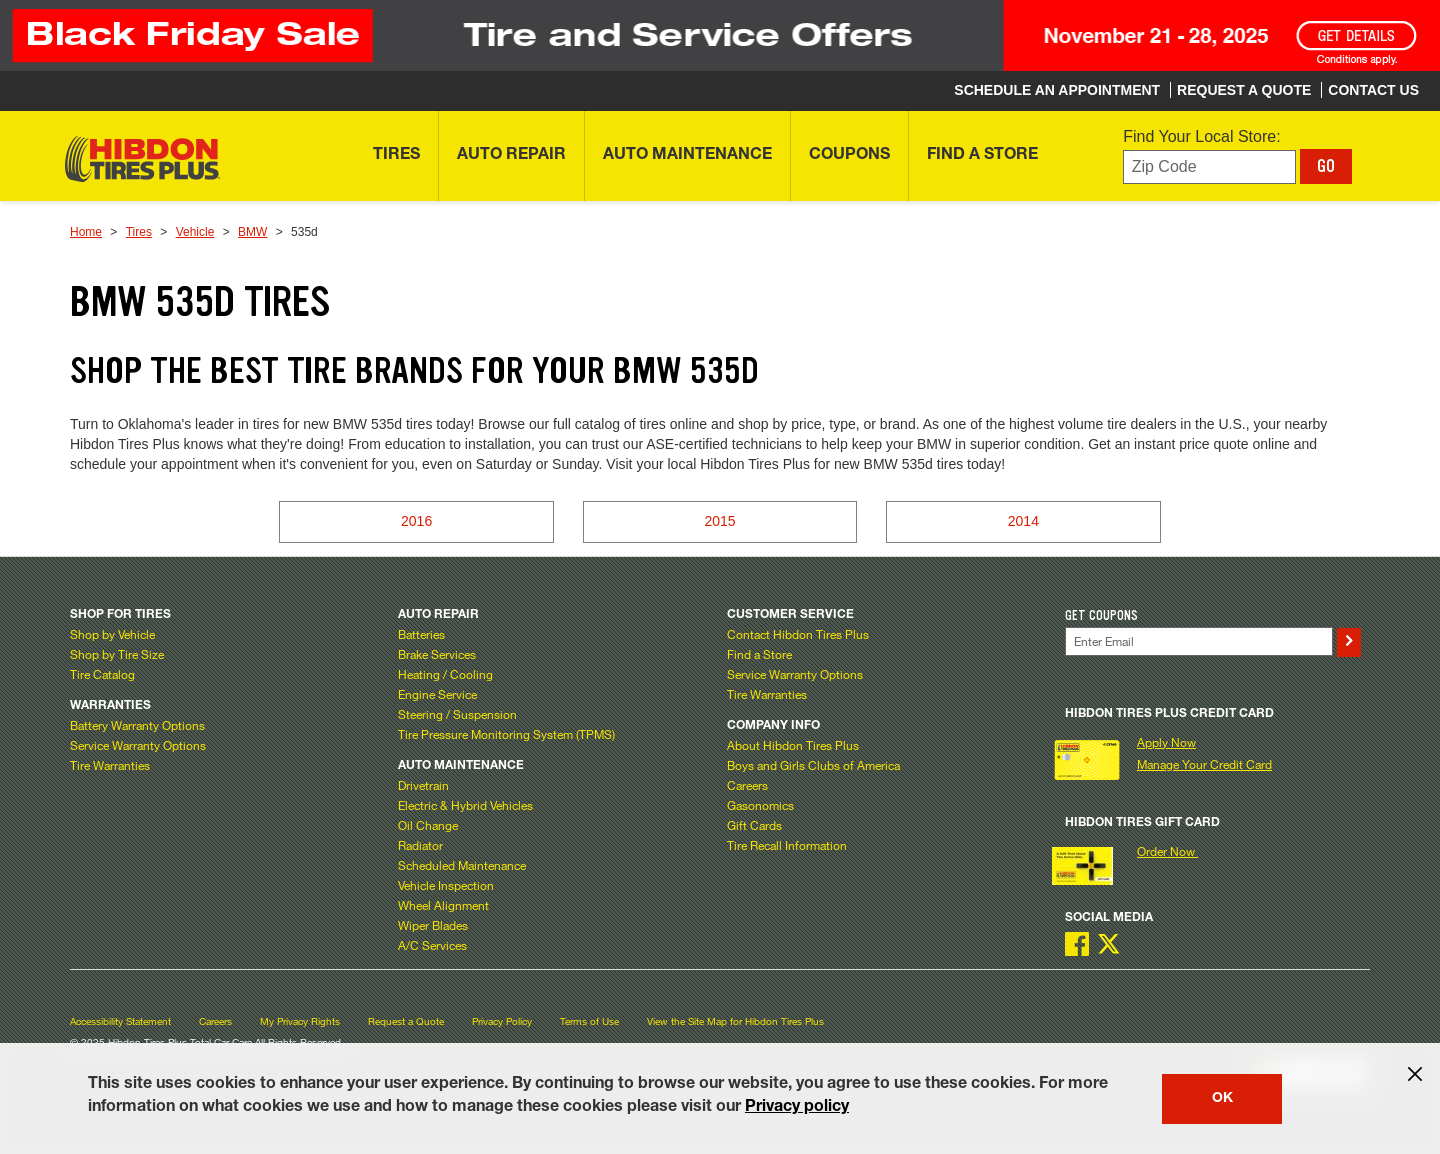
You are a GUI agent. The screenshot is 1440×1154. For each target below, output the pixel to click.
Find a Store (759, 654)
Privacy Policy (502, 1021)
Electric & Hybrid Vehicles (465, 805)
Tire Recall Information (787, 845)
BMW (252, 232)
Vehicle (195, 232)
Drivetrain (423, 785)
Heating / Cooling (445, 674)
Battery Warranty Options (137, 725)
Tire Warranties (110, 765)
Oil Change (428, 825)
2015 (719, 521)
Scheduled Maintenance (462, 865)
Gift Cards (754, 825)
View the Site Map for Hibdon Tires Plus (735, 1021)
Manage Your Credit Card (1204, 764)
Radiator (420, 845)
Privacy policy (797, 1108)
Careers (747, 785)
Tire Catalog (102, 674)
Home (86, 232)
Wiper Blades (433, 925)
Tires (139, 232)
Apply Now (1166, 742)
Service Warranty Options (138, 745)
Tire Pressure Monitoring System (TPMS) (506, 734)
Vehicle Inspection (446, 885)
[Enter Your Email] (1199, 641)
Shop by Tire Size (117, 654)
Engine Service (437, 694)
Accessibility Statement (120, 1021)
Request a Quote (406, 1021)
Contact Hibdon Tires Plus (798, 634)
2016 (416, 521)
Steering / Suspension (457, 714)
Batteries (421, 634)
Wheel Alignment (443, 905)
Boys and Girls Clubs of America (813, 765)
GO (1326, 166)
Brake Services (437, 654)
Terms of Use (589, 1021)
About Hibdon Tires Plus (793, 745)
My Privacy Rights (300, 1021)
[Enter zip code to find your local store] (1209, 167)
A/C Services (432, 945)
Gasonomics (760, 805)
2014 (1023, 521)
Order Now (1167, 851)
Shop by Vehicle (112, 634)
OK (1222, 1099)
